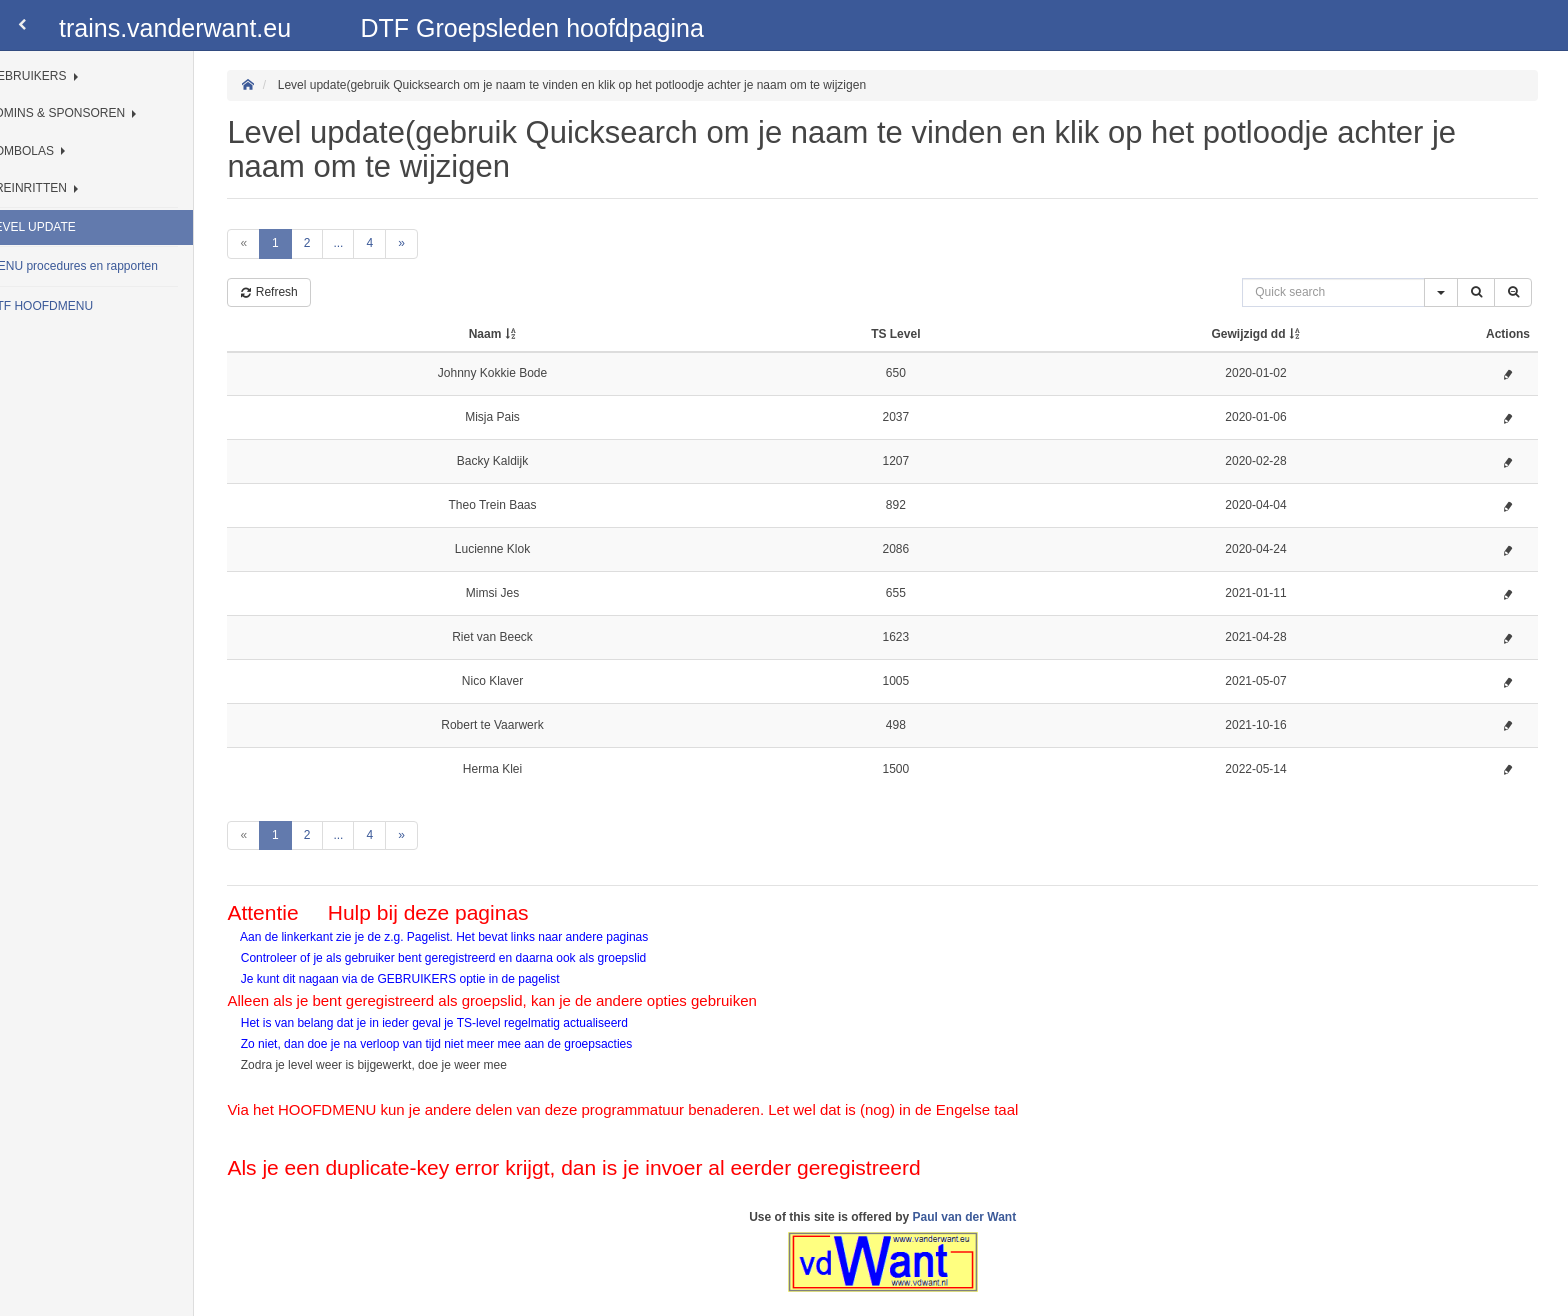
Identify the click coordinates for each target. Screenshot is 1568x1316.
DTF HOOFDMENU (85, 306)
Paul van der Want (986, 1217)
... (381, 243)
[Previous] (286, 243)
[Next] (444, 243)
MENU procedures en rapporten (117, 266)
